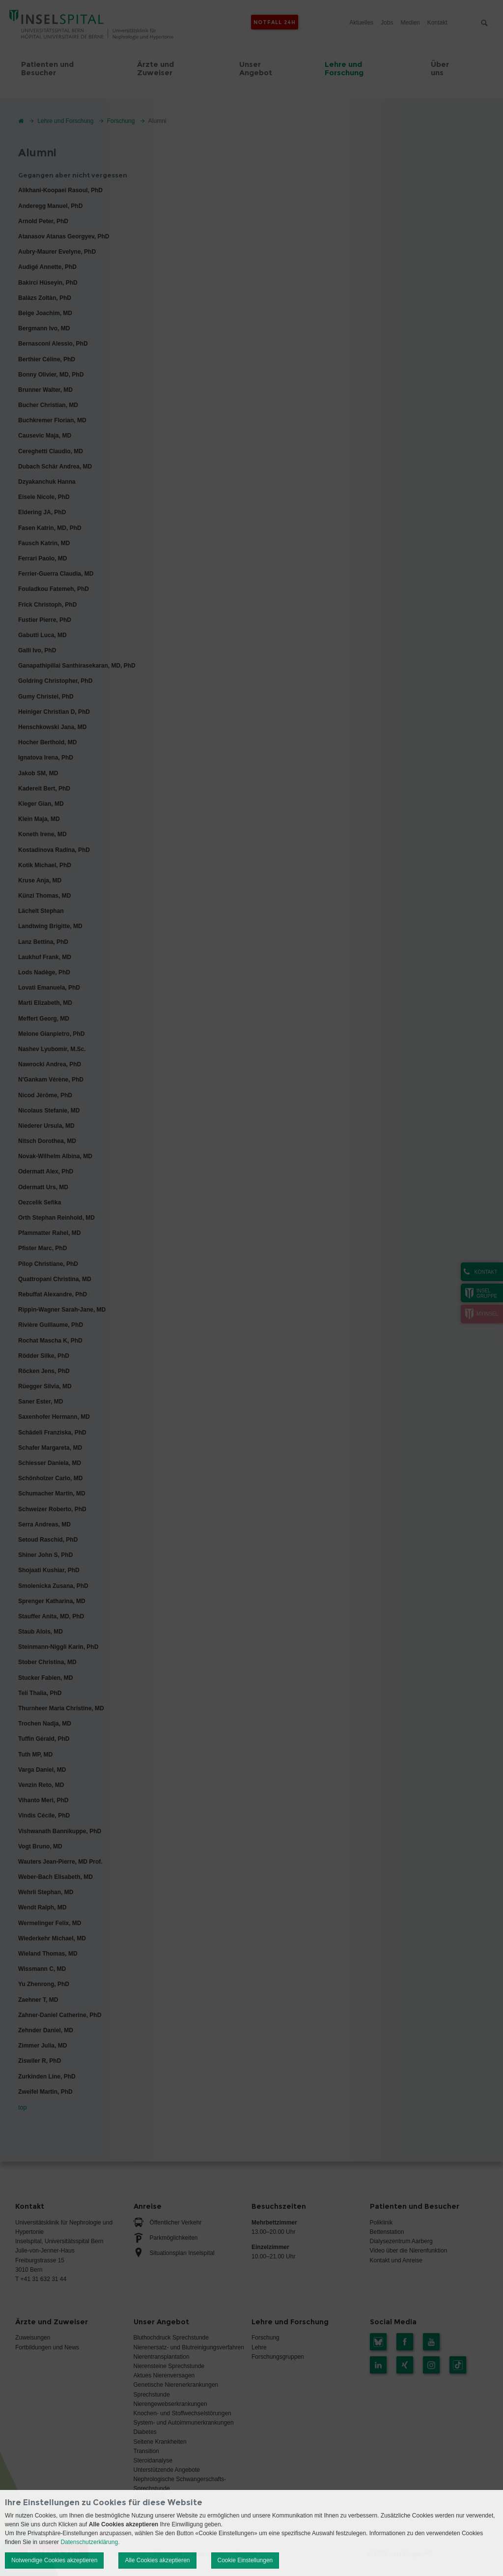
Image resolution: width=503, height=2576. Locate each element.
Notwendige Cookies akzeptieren (54, 2560)
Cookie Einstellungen (245, 2560)
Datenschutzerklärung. (89, 2542)
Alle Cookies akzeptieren (157, 2560)
